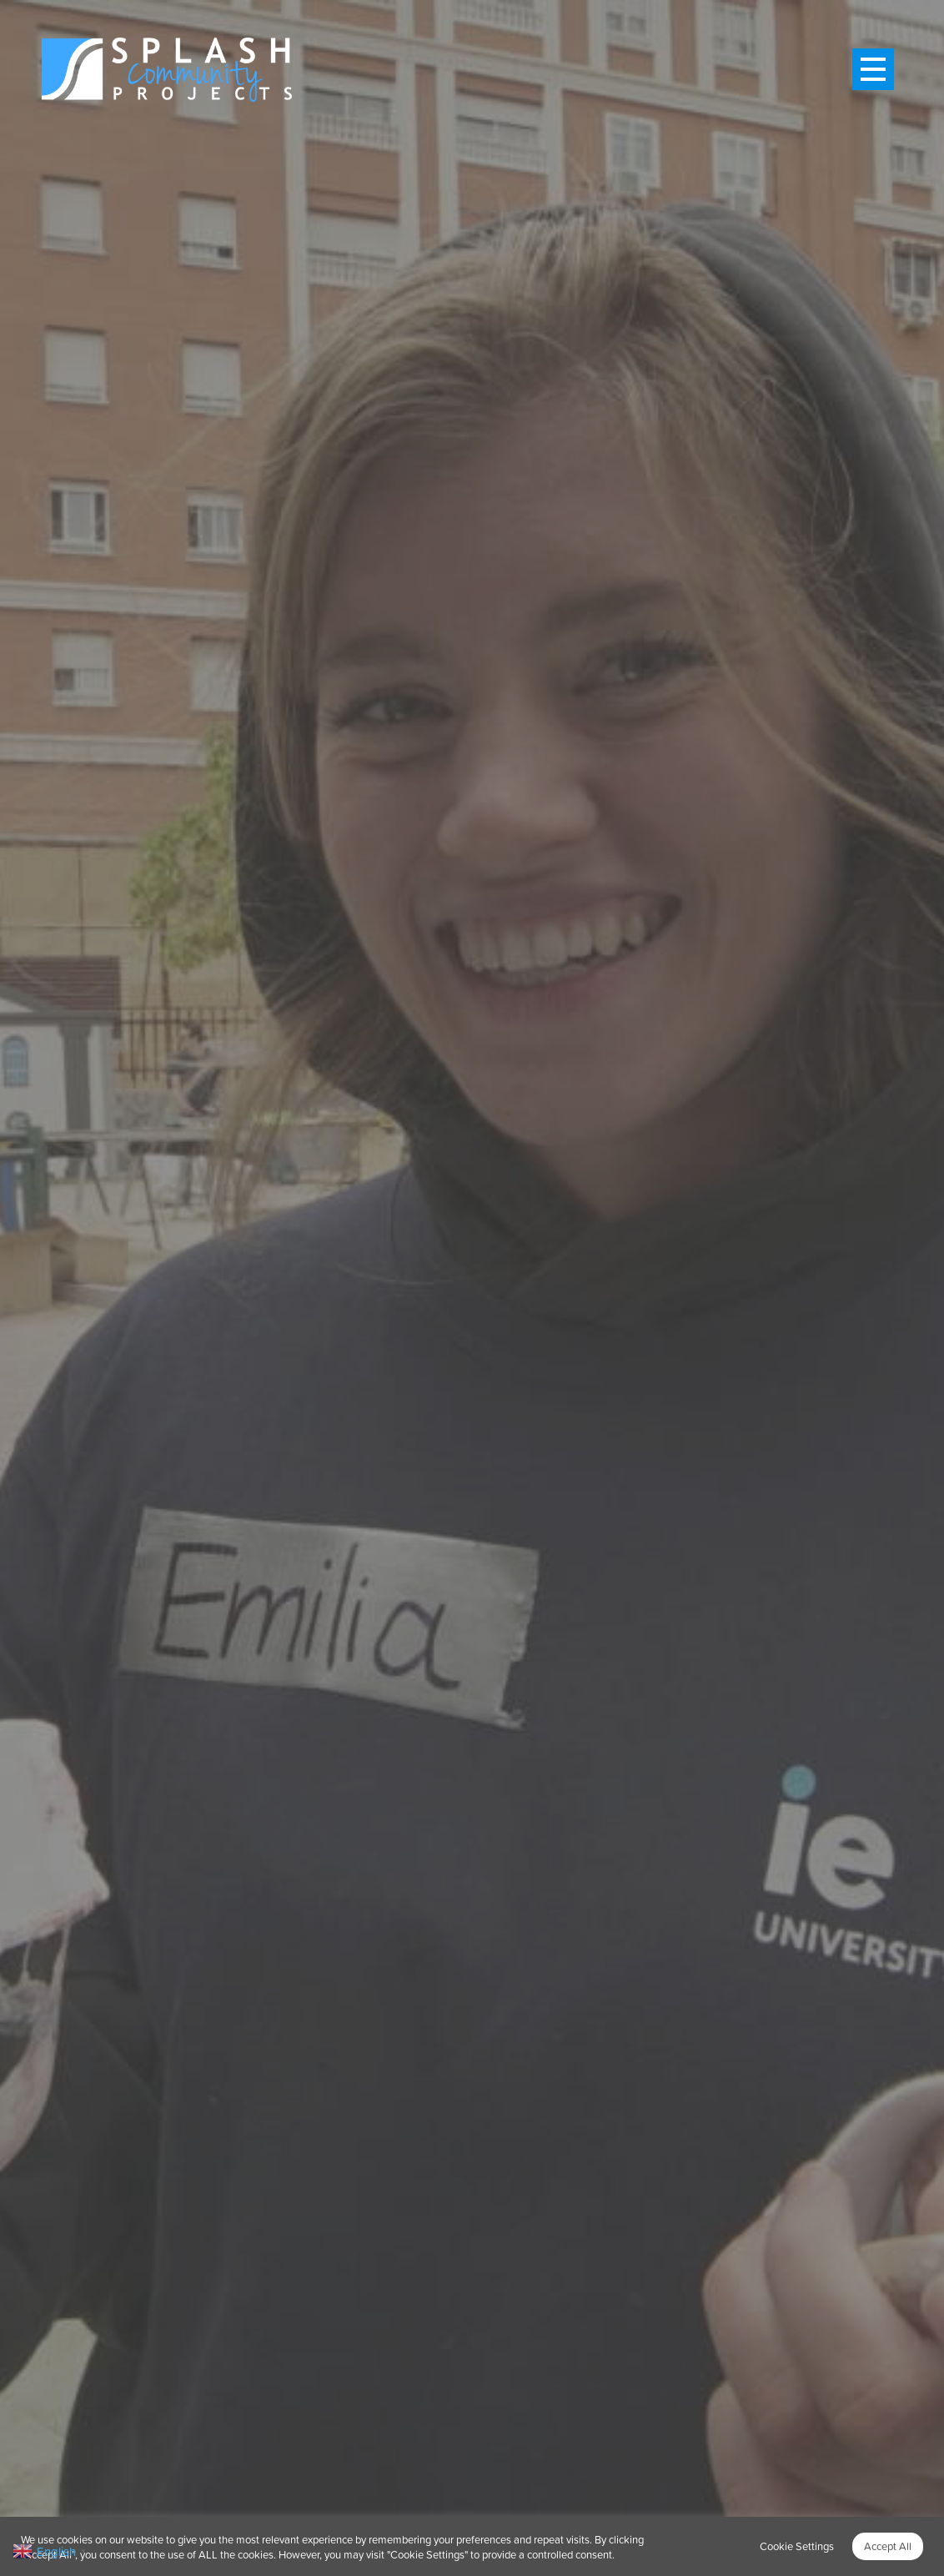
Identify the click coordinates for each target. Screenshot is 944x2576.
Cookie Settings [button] (797, 2545)
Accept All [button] (887, 2545)
